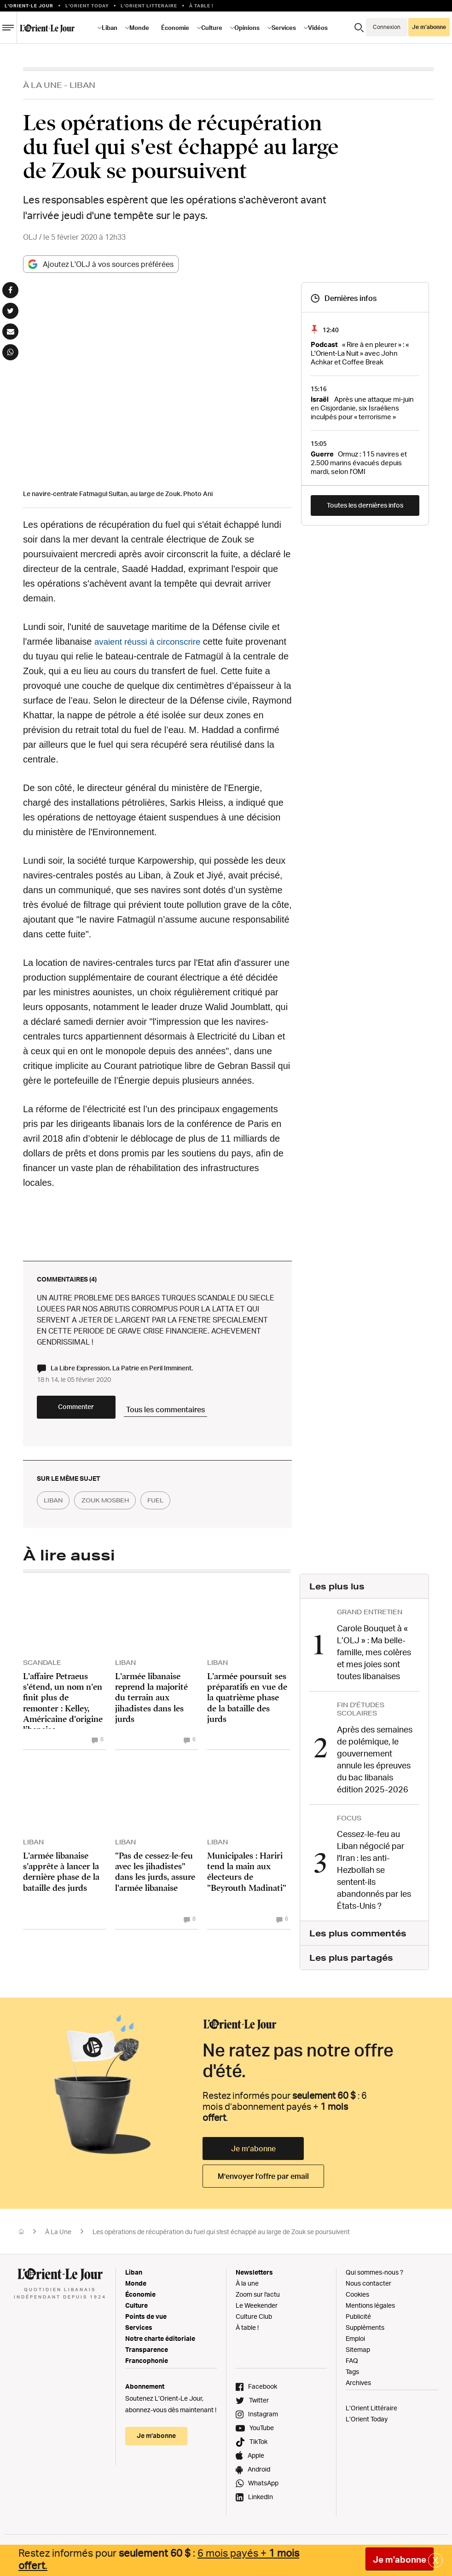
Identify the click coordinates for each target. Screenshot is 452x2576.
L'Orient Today (87, 5)
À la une (247, 2288)
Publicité (358, 2321)
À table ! (201, 5)
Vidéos (318, 27)
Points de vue (146, 2321)
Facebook (262, 2391)
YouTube (261, 2432)
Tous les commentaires (202, 1413)
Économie (175, 27)
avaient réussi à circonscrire (151, 641)
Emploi (355, 2343)
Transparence (146, 2354)
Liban (109, 27)
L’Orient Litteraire (149, 5)
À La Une (42, 85)
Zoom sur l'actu (258, 2299)
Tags (352, 2376)
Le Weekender (257, 2310)
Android (259, 2474)
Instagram (263, 2418)
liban (56, 1508)
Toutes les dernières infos (365, 505)
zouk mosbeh (117, 1508)
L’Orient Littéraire (371, 2412)
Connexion (386, 26)
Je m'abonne (399, 2559)
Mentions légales (370, 2310)
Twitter (259, 2405)
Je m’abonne (429, 26)
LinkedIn (260, 2501)
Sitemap (358, 2354)
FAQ (352, 2365)
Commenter (92, 1414)
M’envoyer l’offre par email (263, 2180)
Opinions (247, 27)
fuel (176, 1508)
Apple (256, 2460)
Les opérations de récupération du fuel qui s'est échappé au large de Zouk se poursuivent (221, 2236)
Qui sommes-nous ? (374, 2277)
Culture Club (254, 2321)
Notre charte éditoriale (160, 2343)
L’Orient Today (367, 2423)
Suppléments (365, 2332)
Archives (358, 2387)
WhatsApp (263, 2487)
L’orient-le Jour (29, 5)
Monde (139, 27)
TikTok (258, 2446)
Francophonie (146, 2365)
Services (284, 27)
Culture (211, 27)
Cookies (357, 2299)
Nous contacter (368, 2288)
